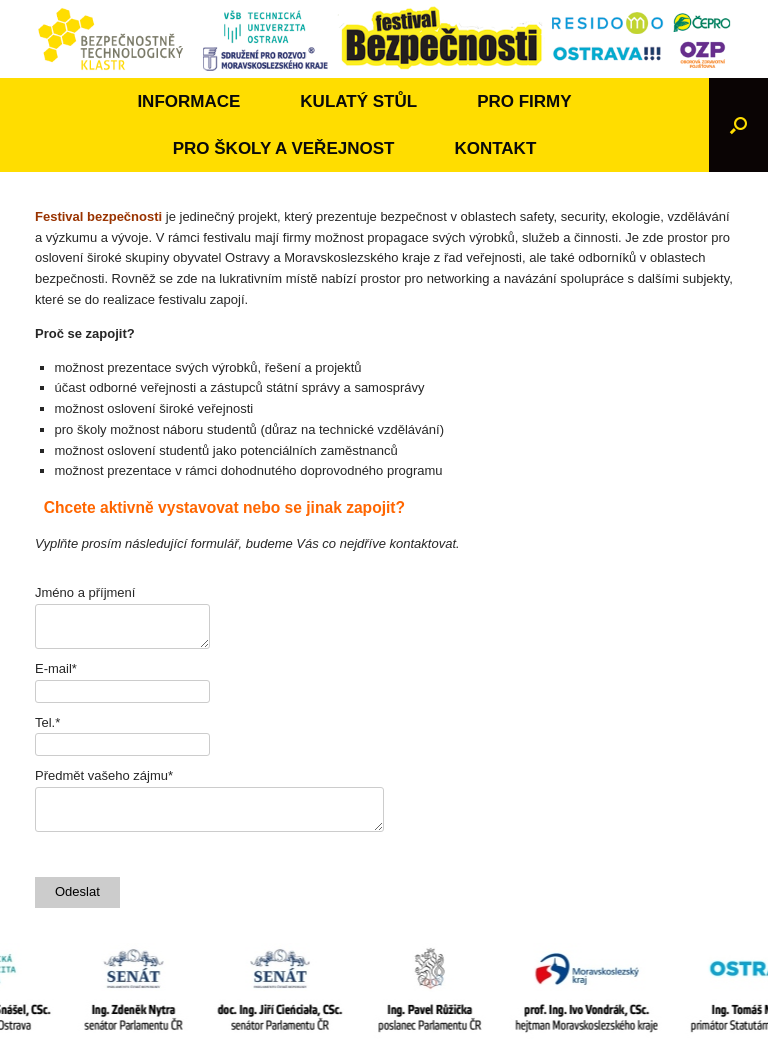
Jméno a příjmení (85, 592)
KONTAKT (495, 148)
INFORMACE (188, 101)
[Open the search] (738, 125)
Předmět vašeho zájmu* (104, 775)
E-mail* (56, 668)
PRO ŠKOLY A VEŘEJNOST (284, 148)
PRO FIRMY (524, 101)
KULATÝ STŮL (358, 101)
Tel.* (47, 722)
